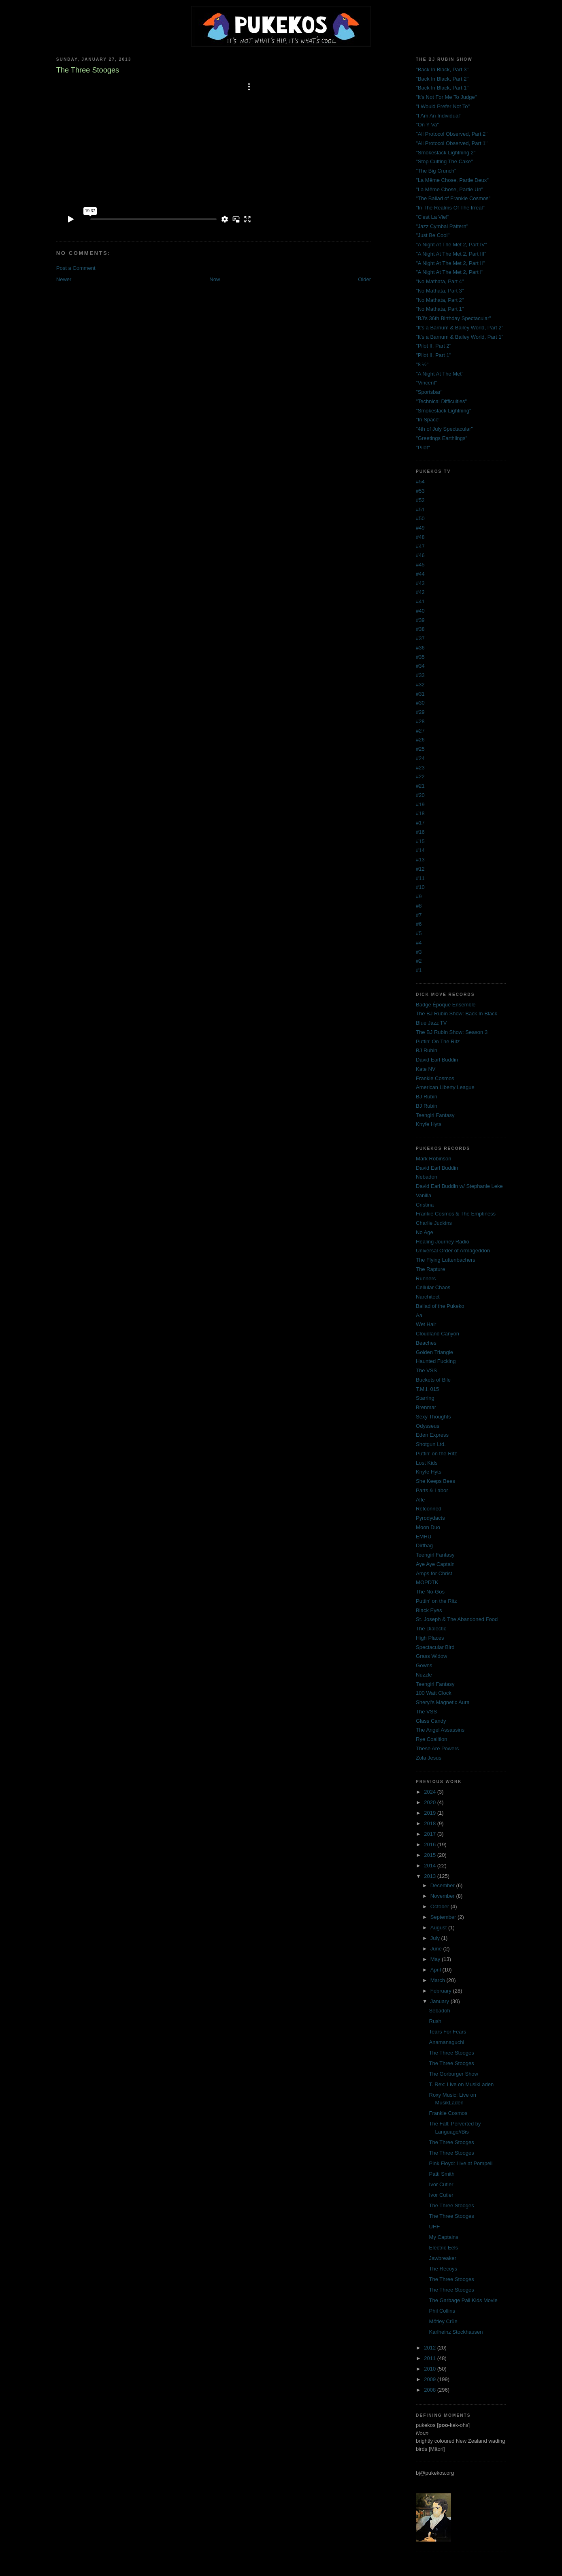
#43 (420, 583)
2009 (430, 2379)
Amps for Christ (434, 1573)
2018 (430, 1823)
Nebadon (426, 1177)
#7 (419, 915)
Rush (435, 2021)
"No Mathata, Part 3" (440, 291)
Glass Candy (431, 1721)
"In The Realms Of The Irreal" (450, 208)
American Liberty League (445, 1087)
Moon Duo (428, 1527)
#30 (420, 703)
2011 (430, 2358)
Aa (419, 1315)
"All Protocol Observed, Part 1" (451, 143)
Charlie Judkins (434, 1223)
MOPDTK (427, 1582)
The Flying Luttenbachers (445, 1260)
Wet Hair (426, 1324)
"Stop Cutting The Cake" (444, 161)
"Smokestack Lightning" (443, 411)
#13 (420, 860)
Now (214, 279)
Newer (64, 279)
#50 (420, 518)
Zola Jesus (428, 1758)
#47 (420, 546)
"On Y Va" (427, 125)
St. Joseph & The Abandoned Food (457, 1619)
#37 (420, 638)
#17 (420, 823)
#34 (420, 666)
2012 (430, 2348)
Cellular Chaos (433, 1287)
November (443, 1896)
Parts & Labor (432, 1490)
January (440, 2001)
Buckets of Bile (433, 1380)
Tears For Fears (447, 2032)
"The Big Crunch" (436, 171)
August (439, 1928)
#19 (420, 804)
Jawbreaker (442, 2258)
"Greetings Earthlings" (441, 438)
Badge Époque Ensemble (445, 1005)
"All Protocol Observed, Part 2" (451, 134)
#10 (420, 887)
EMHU (423, 1537)
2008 (430, 2390)
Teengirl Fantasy (435, 1115)
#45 (420, 565)
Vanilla (423, 1195)
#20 (420, 795)
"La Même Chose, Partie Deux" (452, 180)
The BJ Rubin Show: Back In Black (456, 1013)
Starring (425, 1398)
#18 (420, 813)
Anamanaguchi (446, 2042)
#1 (419, 970)
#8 (419, 906)
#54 (420, 481)
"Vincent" (426, 383)
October (440, 1906)
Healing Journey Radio (442, 1242)
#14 (420, 850)
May (436, 1959)
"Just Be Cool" (432, 235)
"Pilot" (423, 447)
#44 (420, 574)
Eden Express (432, 1435)
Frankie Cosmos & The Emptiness (456, 1214)
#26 (420, 740)
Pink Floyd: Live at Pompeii (461, 2163)
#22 (420, 776)
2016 (430, 1844)
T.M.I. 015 (427, 1389)
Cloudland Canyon (437, 1334)
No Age (424, 1232)
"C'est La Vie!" (432, 217)
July (435, 1938)
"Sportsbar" (429, 392)
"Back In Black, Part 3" (442, 69)
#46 (420, 555)
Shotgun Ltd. (431, 1444)
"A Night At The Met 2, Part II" (450, 263)
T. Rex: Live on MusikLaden (461, 2084)
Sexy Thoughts (433, 1417)
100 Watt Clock (433, 1693)
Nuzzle (424, 1675)
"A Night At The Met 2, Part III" (451, 254)
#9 (419, 896)
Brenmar (426, 1407)
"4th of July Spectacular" (444, 429)
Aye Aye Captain (435, 1564)
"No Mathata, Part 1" (440, 309)
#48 (420, 537)
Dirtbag (424, 1545)
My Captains (443, 2237)
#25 (420, 749)
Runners (426, 1278)
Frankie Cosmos (435, 1078)
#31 (420, 694)
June (436, 1949)
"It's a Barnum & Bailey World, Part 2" (459, 328)
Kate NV (425, 1069)
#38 (420, 629)
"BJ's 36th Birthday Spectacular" (453, 318)
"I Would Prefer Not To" (443, 106)
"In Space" (428, 420)
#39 (420, 620)
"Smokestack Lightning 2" (445, 153)
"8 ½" (422, 364)
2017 (430, 1834)
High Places (430, 1638)
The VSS (426, 1370)
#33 (420, 675)
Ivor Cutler (441, 2184)
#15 (420, 841)
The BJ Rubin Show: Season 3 (451, 1032)
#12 (420, 869)
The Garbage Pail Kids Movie (463, 2300)
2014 (430, 1866)
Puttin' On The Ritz (438, 1041)
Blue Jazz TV (431, 1023)
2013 (430, 1876)
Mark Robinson (433, 1159)
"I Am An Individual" (439, 116)
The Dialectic (431, 1628)
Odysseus (427, 1426)
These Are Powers (437, 1748)
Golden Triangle (434, 1352)
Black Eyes (429, 1610)
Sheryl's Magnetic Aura (443, 1702)
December (443, 1885)
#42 (420, 592)
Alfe (420, 1500)
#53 (420, 491)
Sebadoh (439, 2011)
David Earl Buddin (437, 1060)
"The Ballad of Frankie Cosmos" (453, 198)
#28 (420, 721)
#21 (420, 786)
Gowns (424, 1665)
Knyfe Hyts (428, 1124)
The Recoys (443, 2269)
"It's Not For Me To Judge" (446, 97)
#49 (420, 528)
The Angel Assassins (440, 1730)
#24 (420, 758)
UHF (434, 2227)
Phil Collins (442, 2311)
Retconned (428, 1509)
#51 (420, 509)
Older (364, 279)
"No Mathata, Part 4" (440, 281)
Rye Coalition (431, 1739)
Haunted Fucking (436, 1361)
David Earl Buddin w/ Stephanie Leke (459, 1186)
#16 (420, 832)
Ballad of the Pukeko (440, 1306)
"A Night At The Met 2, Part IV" (451, 244)
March (438, 1980)
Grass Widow (431, 1656)
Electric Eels (443, 2248)
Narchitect (428, 1297)
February (441, 1991)
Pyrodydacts (430, 1518)
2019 (430, 1813)
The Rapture (430, 1269)
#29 (420, 712)
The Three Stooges (451, 2053)
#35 (420, 657)
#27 (420, 731)
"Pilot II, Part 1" (433, 355)
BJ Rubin (426, 1050)
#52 (420, 500)
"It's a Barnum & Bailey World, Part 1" (459, 337)
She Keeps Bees (435, 1481)
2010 (430, 2369)
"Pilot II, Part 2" (433, 346)
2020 (430, 1802)
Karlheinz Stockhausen (456, 2332)
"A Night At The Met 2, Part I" (449, 272)
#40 (420, 611)
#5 (419, 933)
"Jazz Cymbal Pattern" (442, 226)
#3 (419, 952)
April (436, 1970)
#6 (419, 924)
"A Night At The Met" (439, 374)
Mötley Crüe (443, 2321)
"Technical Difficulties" (441, 401)
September (444, 1917)
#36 (420, 648)
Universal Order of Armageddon (453, 1250)
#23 (420, 768)
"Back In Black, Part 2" (442, 79)
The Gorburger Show (453, 2074)
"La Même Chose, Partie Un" (449, 189)
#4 (419, 943)
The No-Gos (430, 1592)
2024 (430, 1792)
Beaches (426, 1343)
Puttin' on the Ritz (436, 1453)
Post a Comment (76, 268)
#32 (420, 684)
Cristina (425, 1205)
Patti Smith (442, 2174)
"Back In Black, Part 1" (442, 88)
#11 (420, 878)
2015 (430, 1855)
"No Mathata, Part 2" (440, 300)
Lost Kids (426, 1463)
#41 (420, 601)
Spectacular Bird (435, 1647)
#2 (419, 961)
